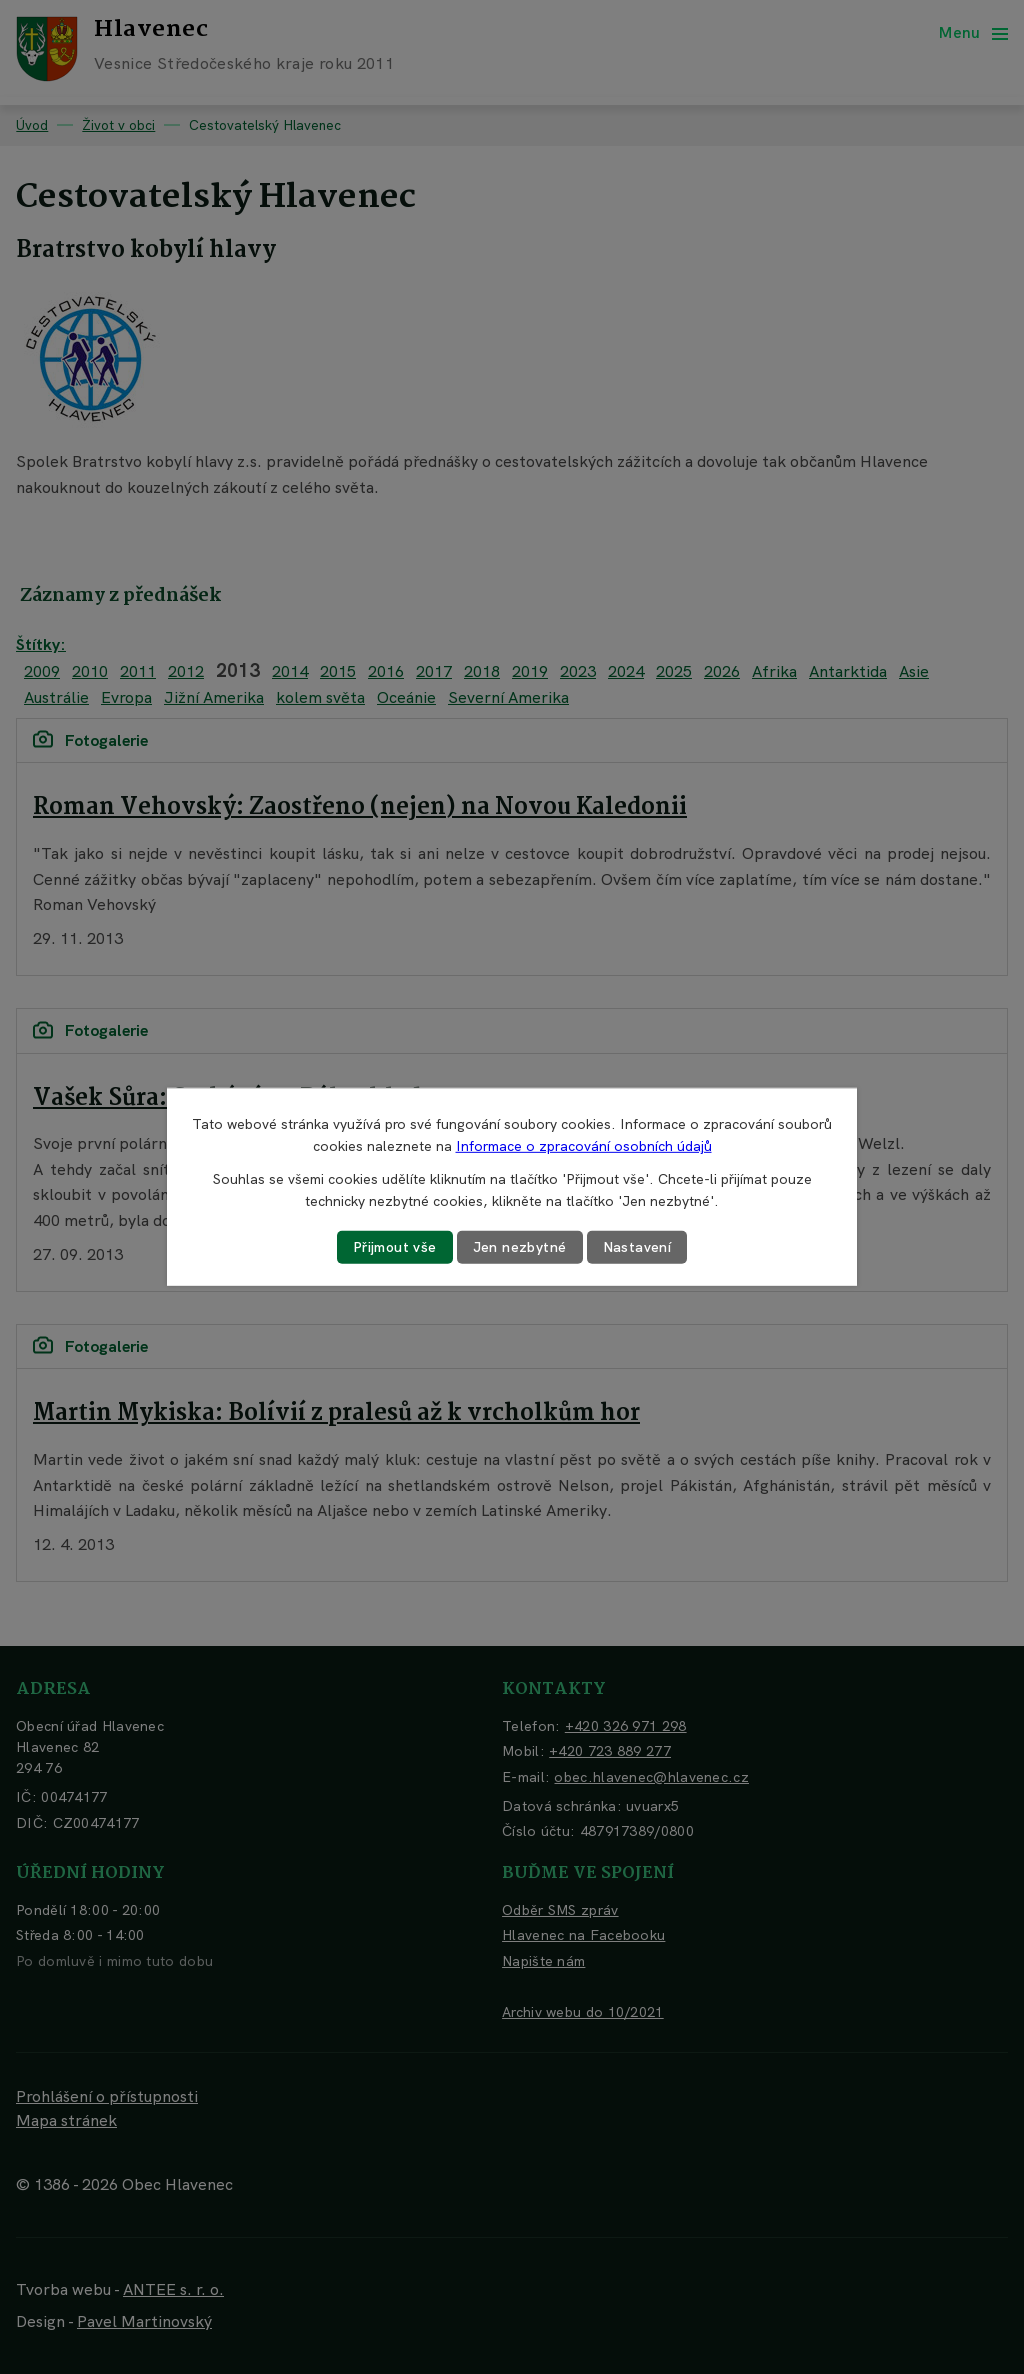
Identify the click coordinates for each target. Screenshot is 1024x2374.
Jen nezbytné (520, 1247)
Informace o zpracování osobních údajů (584, 1146)
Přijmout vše (395, 1247)
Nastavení (637, 1247)
